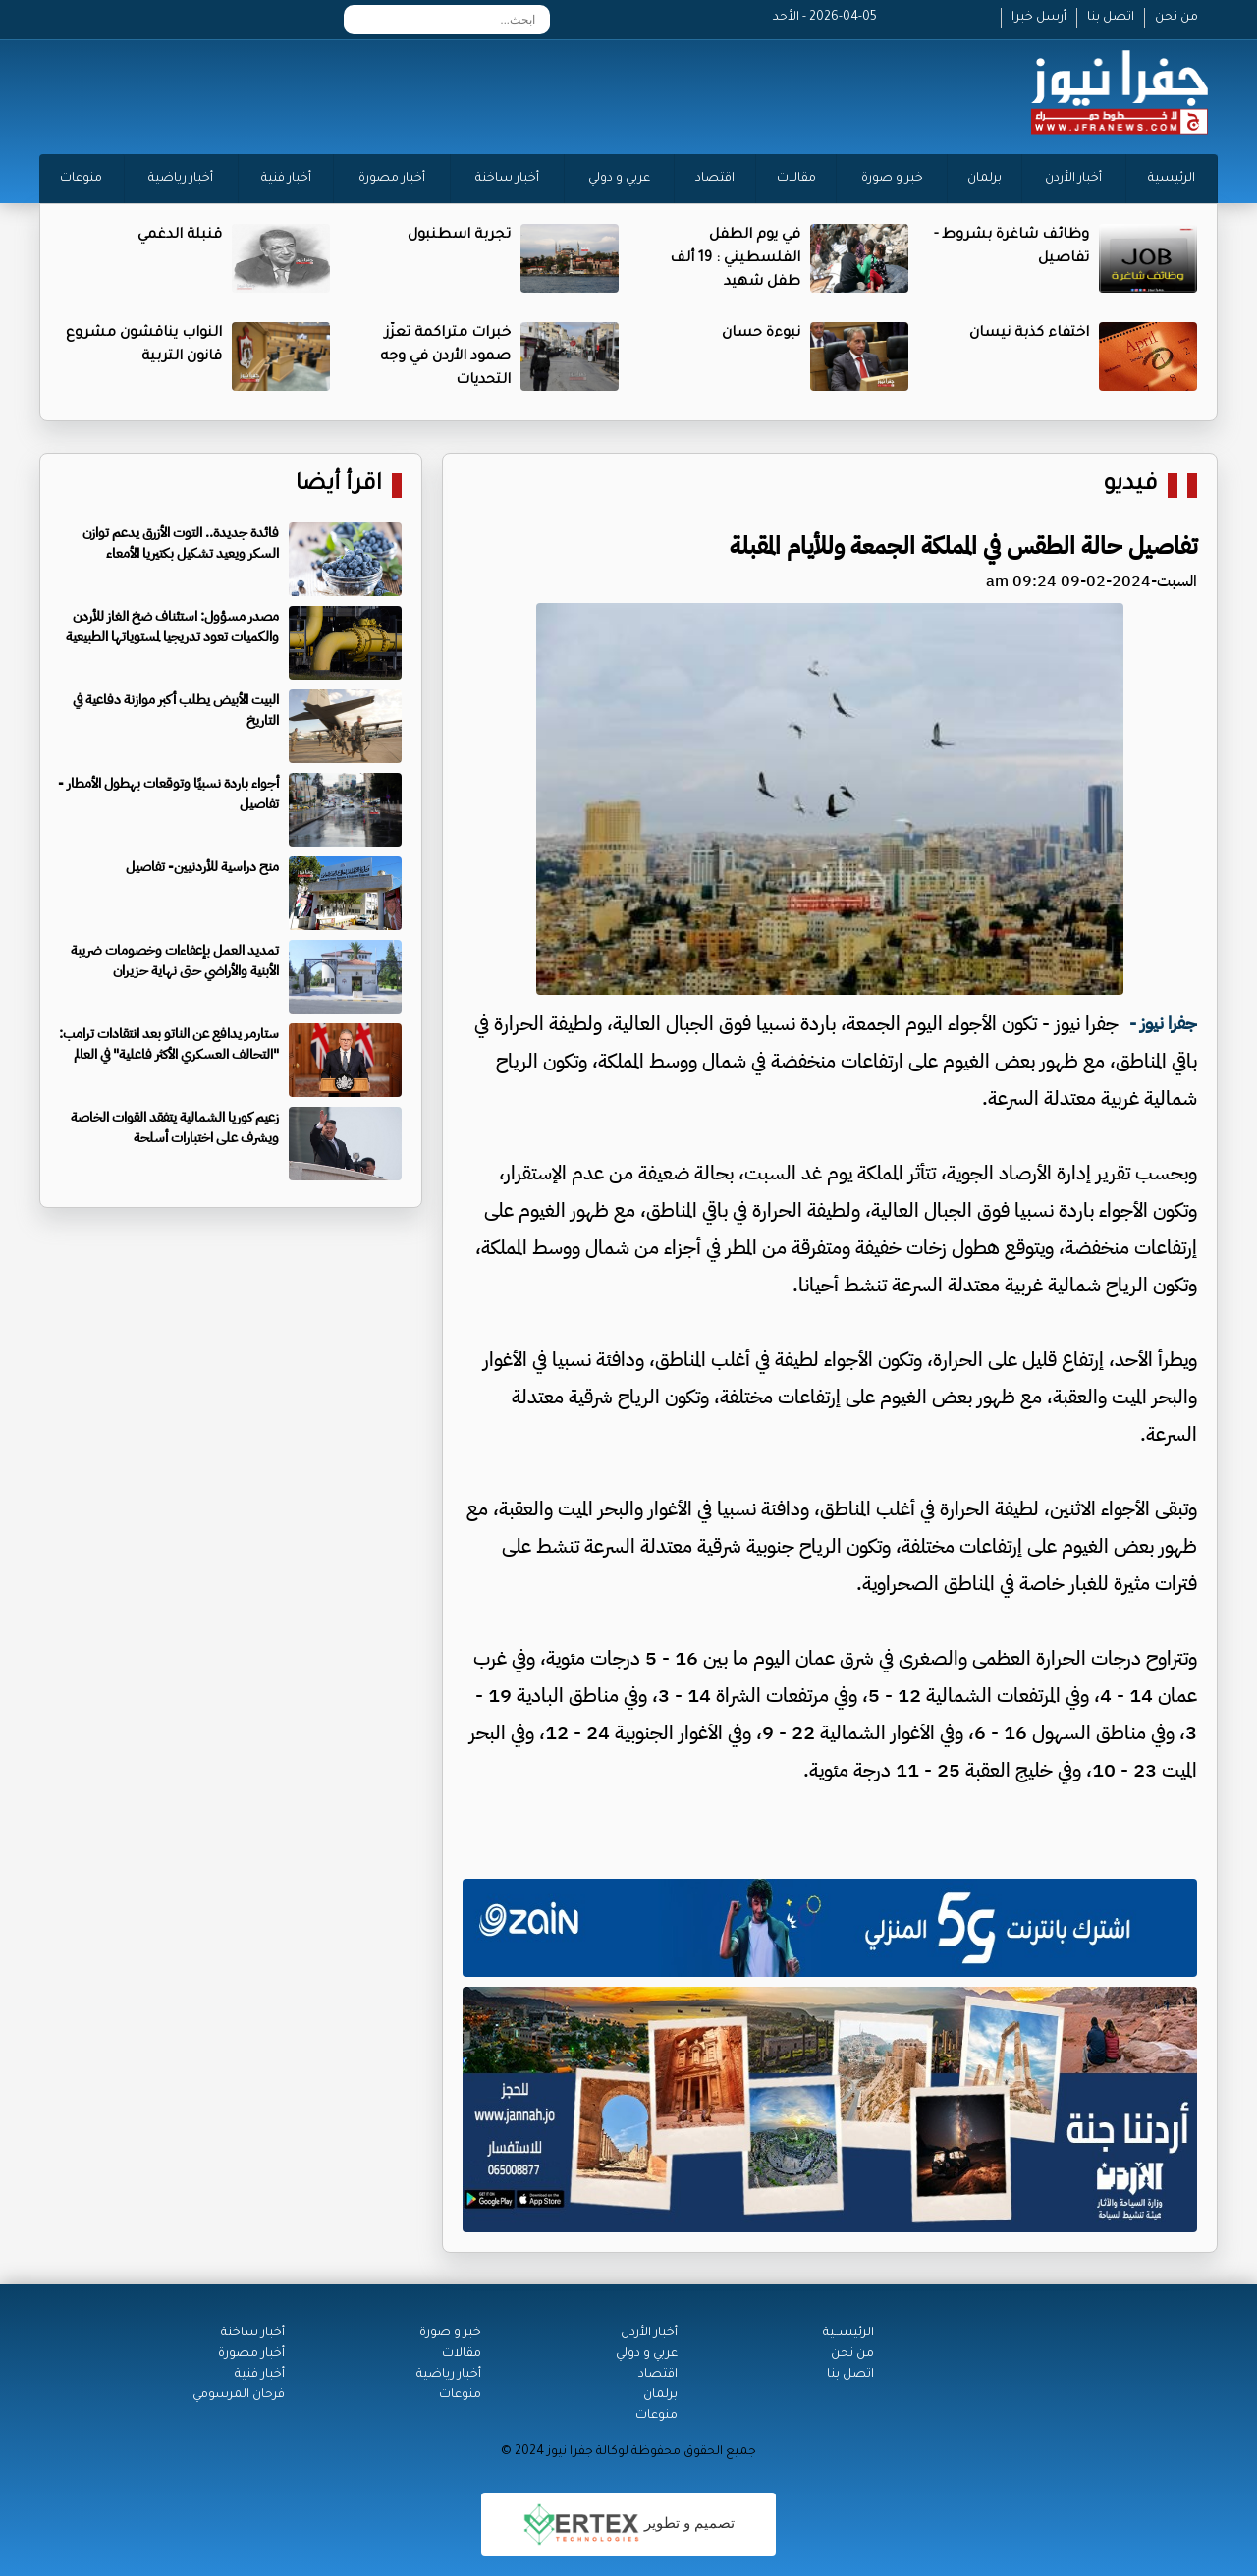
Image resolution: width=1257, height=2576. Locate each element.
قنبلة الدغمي (179, 236)
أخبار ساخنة (507, 179)
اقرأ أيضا (339, 485)
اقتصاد (715, 179)
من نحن (1176, 18)
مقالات (796, 179)
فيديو (1131, 485)
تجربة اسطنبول (459, 236)
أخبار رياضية (180, 179)
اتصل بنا (1110, 18)
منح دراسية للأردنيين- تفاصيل (202, 866)
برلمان (984, 179)
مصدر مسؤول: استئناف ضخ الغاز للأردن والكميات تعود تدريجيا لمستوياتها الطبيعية (172, 626)
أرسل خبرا (1038, 18)
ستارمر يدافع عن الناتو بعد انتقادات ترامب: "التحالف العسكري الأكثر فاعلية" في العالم (169, 1044)
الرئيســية (848, 2333)
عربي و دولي (619, 179)
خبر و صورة (892, 179)
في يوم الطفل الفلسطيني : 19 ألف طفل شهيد (735, 259)
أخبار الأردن (1073, 179)
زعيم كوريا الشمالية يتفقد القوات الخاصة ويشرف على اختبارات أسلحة (175, 1127)
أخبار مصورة (391, 179)
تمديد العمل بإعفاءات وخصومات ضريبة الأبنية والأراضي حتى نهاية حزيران (175, 960)
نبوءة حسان (761, 334)
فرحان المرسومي (238, 2395)
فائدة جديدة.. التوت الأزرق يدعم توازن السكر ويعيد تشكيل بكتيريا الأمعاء (180, 543)
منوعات (81, 179)
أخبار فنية (286, 179)
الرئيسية (1171, 179)
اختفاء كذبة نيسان (1029, 334)
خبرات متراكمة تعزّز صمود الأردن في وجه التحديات (445, 357)
